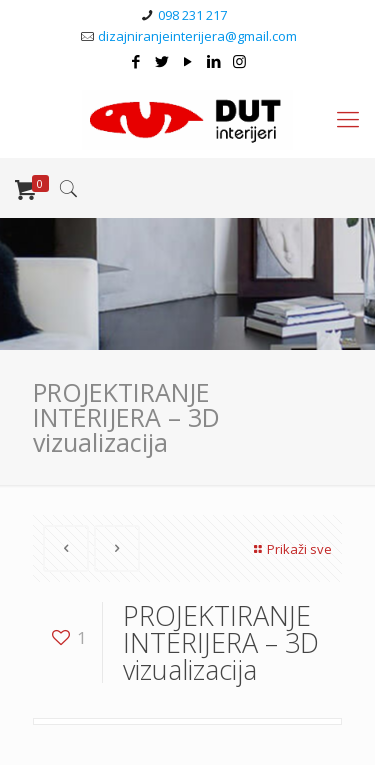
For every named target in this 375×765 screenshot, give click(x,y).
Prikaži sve (290, 549)
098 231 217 (192, 15)
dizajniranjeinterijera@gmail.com (197, 36)
